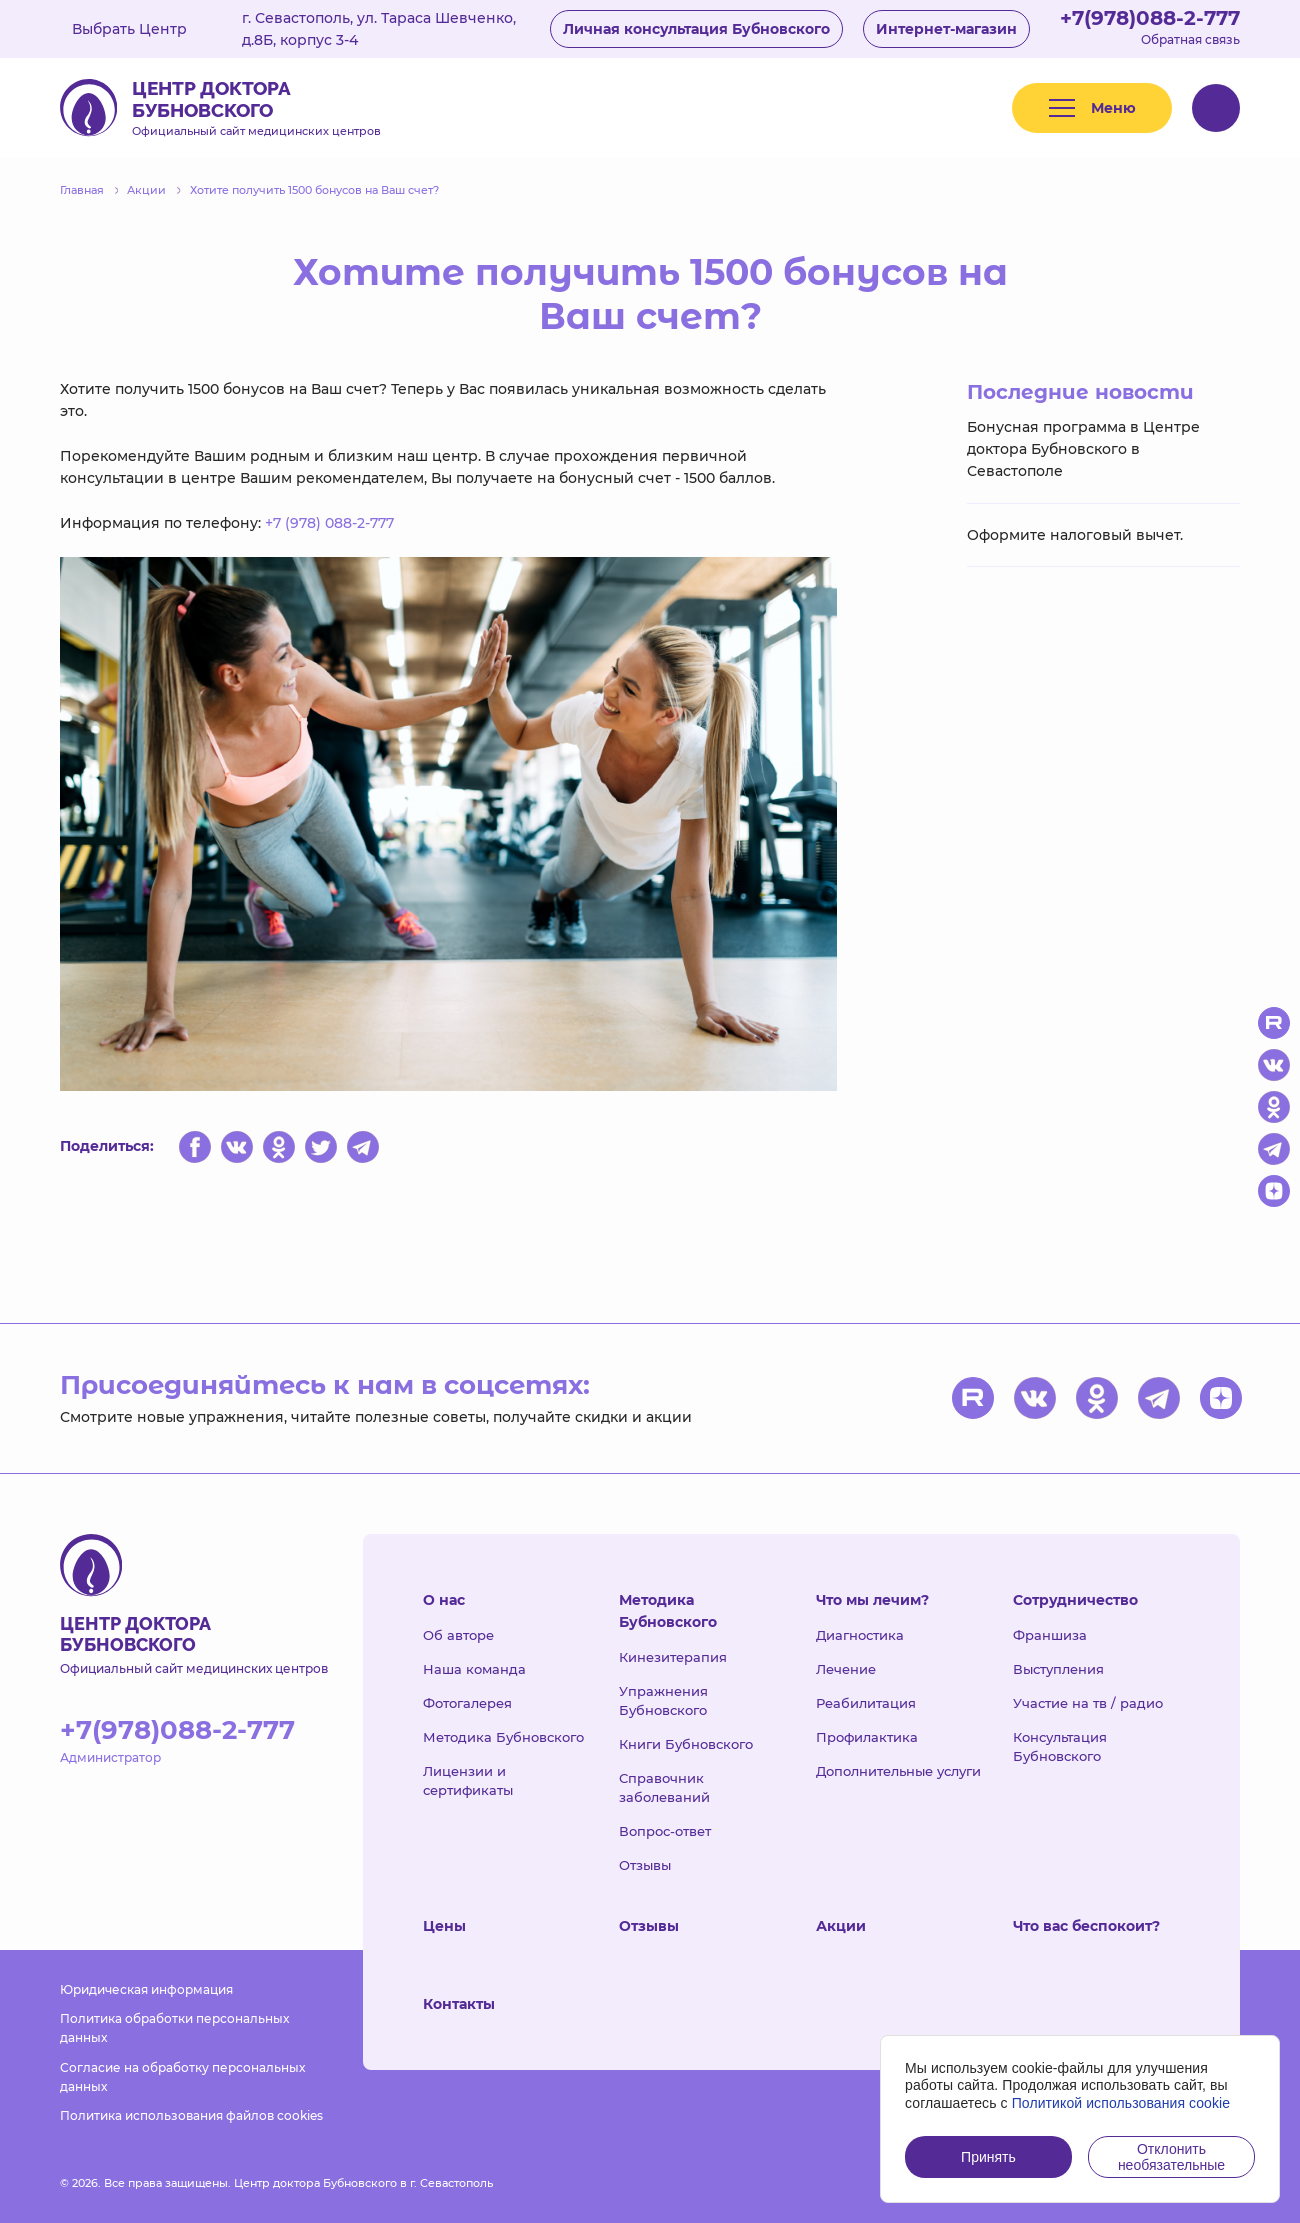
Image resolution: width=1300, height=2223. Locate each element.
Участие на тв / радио (1088, 1703)
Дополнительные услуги (898, 1771)
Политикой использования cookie (1121, 2103)
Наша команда (474, 1669)
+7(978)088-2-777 (1150, 18)
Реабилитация (866, 1703)
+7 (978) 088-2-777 (329, 523)
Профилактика (867, 1737)
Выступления (1058, 1669)
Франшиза (1050, 1635)
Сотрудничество (1075, 1600)
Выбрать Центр (144, 29)
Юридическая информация (146, 1989)
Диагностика (860, 1635)
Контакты (459, 2004)
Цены (444, 1926)
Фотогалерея (467, 1703)
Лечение (846, 1669)
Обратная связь (1190, 39)
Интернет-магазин (946, 29)
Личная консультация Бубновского (696, 29)
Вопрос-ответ (665, 1831)
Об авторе (458, 1635)
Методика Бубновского (503, 1737)
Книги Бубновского (686, 1744)
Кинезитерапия (673, 1657)
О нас (444, 1600)
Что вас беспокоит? (1086, 1926)
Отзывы (645, 1865)
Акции (841, 1926)
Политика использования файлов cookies (191, 2115)
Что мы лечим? (872, 1600)
